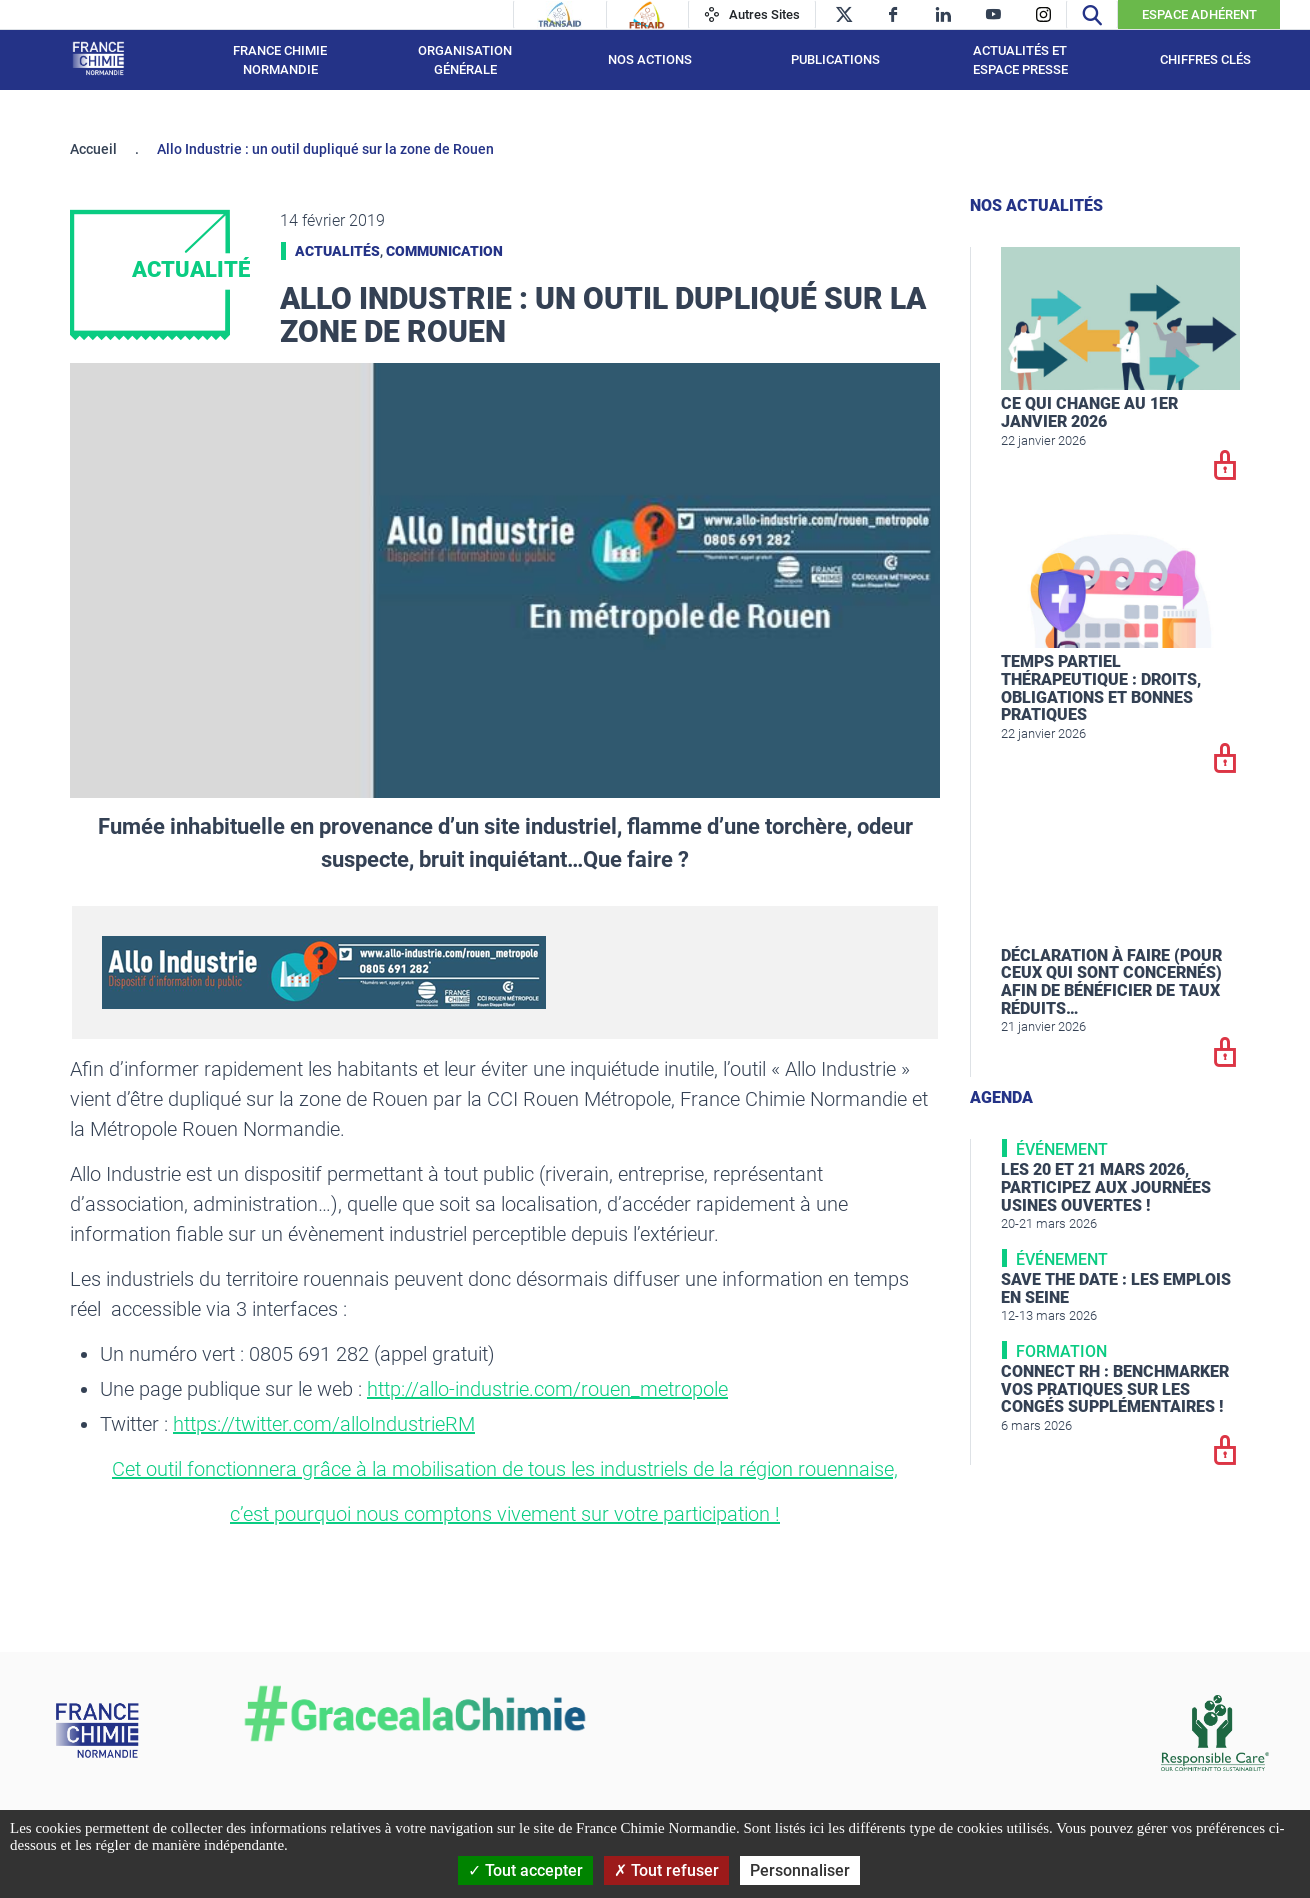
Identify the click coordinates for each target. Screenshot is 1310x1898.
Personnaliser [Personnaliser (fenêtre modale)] (800, 1870)
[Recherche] (1092, 14)
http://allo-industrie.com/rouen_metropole (547, 1389)
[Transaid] (560, 15)
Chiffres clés (1205, 59)
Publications (835, 59)
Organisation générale (465, 60)
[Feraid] (646, 15)
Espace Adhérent (1199, 14)
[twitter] (843, 14)
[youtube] (993, 14)
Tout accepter (525, 1870)
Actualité (191, 269)
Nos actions (650, 59)
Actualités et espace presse (1020, 60)
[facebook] (893, 14)
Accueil (93, 149)
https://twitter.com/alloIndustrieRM (324, 1424)
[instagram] (1043, 14)
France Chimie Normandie (280, 60)
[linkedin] (943, 14)
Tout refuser (666, 1870)
